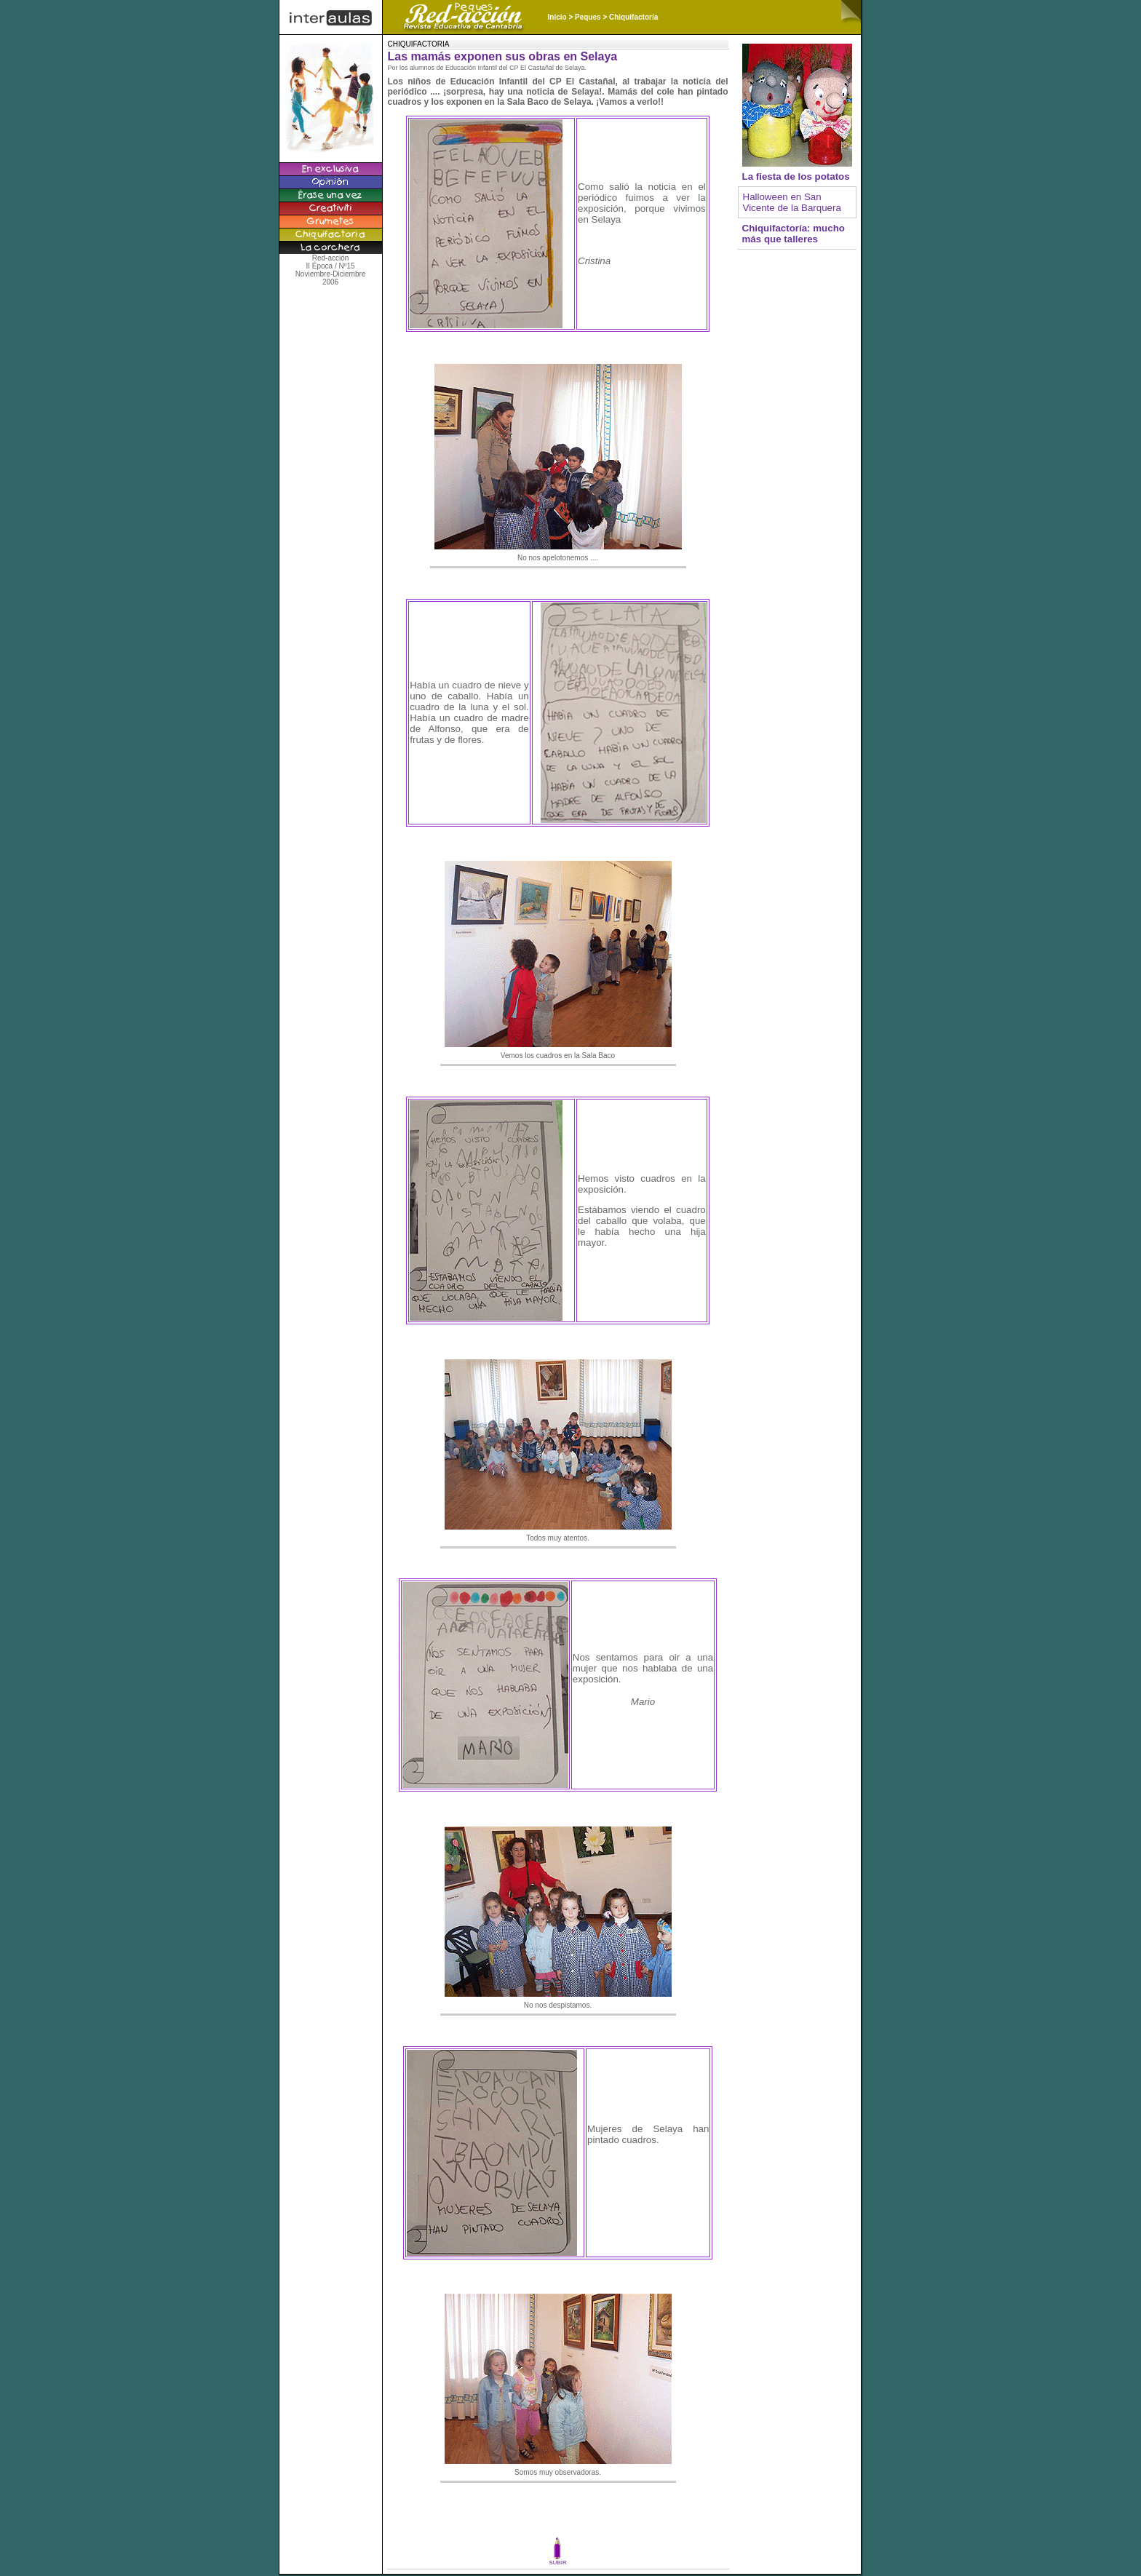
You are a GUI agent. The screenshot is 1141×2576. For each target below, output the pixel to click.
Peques (588, 17)
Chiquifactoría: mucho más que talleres (793, 234)
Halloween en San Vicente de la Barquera (792, 202)
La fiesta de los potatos (796, 176)
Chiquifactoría (633, 17)
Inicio (557, 17)
